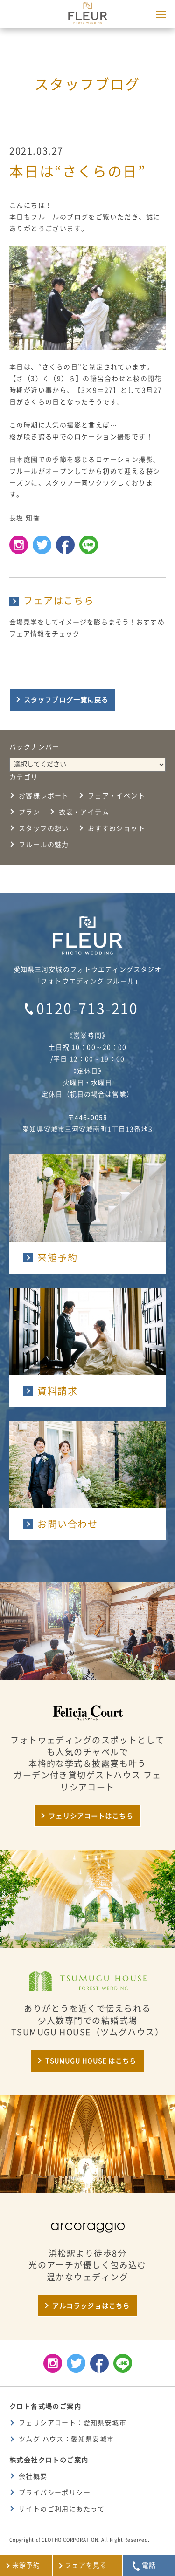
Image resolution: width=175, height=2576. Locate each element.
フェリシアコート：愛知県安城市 (72, 2423)
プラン (29, 812)
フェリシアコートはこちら (91, 1816)
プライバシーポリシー (55, 2492)
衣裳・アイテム (84, 812)
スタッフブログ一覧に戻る (66, 700)
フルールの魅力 (44, 844)
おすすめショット (116, 828)
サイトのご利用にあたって (62, 2509)
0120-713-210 (87, 1009)
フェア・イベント (116, 796)
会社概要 (33, 2476)
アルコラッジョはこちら (91, 2306)
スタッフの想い (44, 828)
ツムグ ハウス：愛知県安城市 (66, 2439)
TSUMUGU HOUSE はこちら (90, 2061)
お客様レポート (44, 796)
